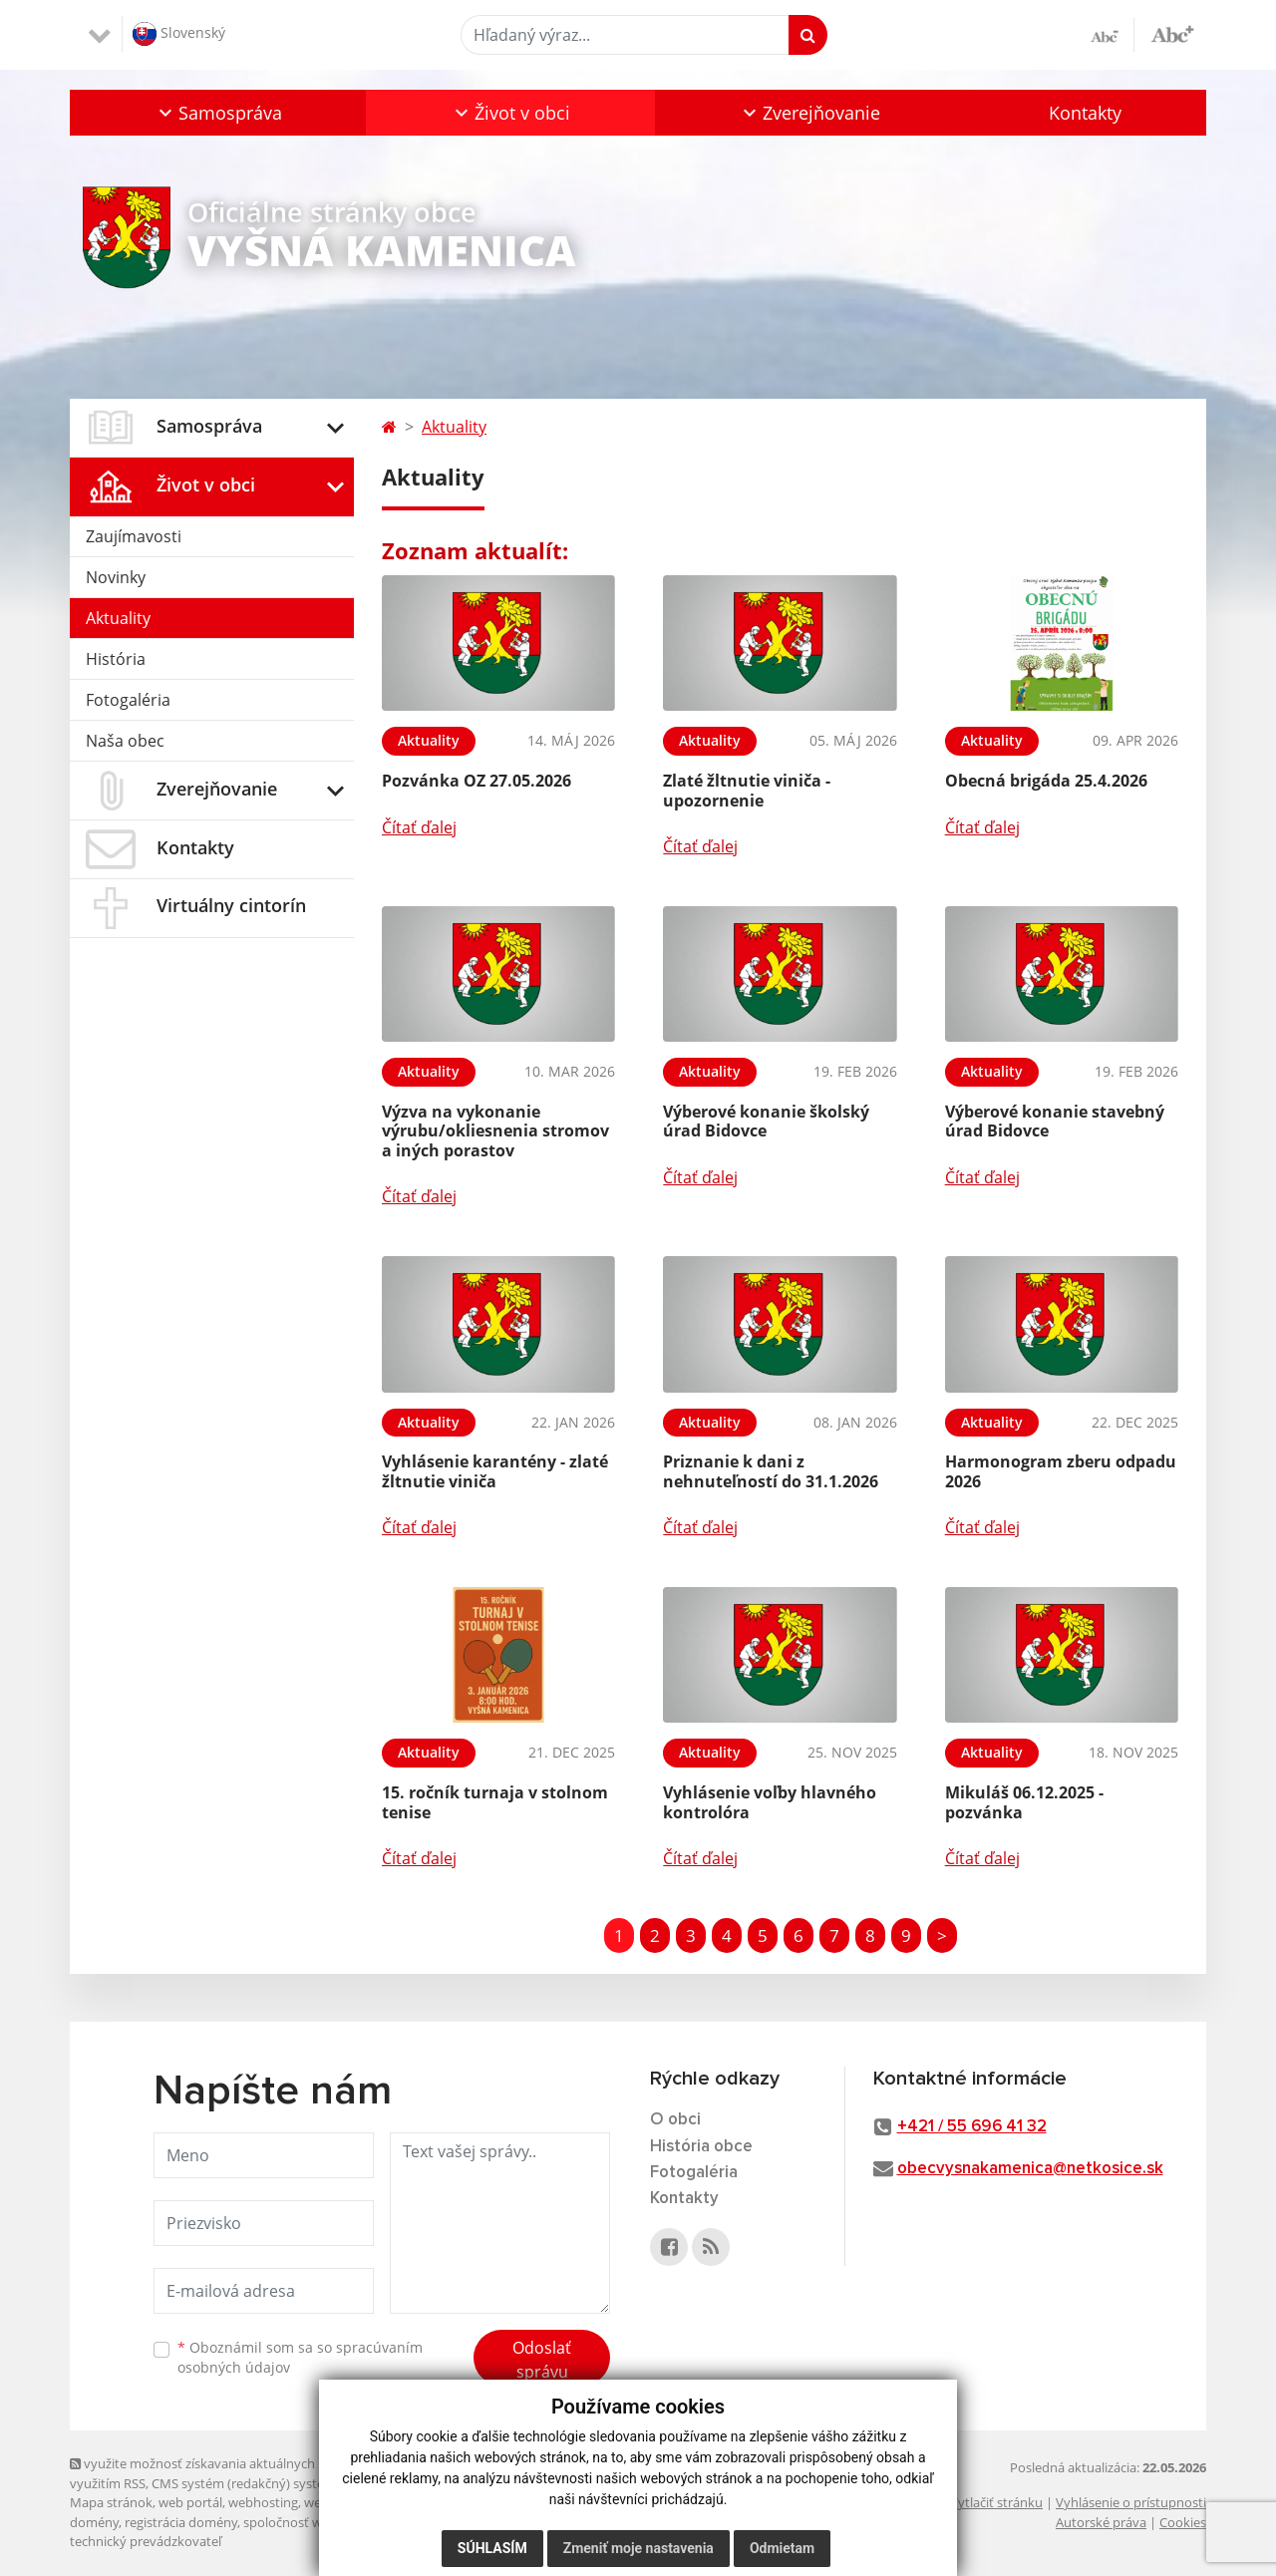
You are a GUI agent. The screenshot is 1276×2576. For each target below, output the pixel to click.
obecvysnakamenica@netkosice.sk (1030, 2168)
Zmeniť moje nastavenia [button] (638, 2548)
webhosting (263, 2502)
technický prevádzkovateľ (145, 2541)
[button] (218, 113)
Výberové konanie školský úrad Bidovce (766, 1121)
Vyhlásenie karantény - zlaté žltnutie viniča (495, 1470)
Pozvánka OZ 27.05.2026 (476, 781)
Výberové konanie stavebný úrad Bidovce (1054, 1121)
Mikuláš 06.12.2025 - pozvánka (1024, 1801)
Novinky (116, 577)
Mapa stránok (111, 2502)
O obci (675, 2119)
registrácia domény (181, 2522)
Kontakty (1085, 113)
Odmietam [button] (782, 2548)
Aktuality (118, 618)
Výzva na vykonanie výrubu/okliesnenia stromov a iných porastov (495, 1130)
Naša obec (125, 741)
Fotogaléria (128, 700)
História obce (701, 2146)
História (116, 659)
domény (94, 2522)
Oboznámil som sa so (300, 2358)
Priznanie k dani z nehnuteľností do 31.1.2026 (770, 1470)
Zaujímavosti (133, 536)
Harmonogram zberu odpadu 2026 (1060, 1470)
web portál (190, 2502)
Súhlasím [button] (492, 2548)
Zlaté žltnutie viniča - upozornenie (746, 790)
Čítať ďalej (419, 827)
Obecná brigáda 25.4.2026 (1046, 781)
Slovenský (179, 34)
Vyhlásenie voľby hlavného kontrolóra (769, 1801)
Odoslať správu (541, 2360)
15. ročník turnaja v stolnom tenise (495, 1801)
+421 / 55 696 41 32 (972, 2126)
